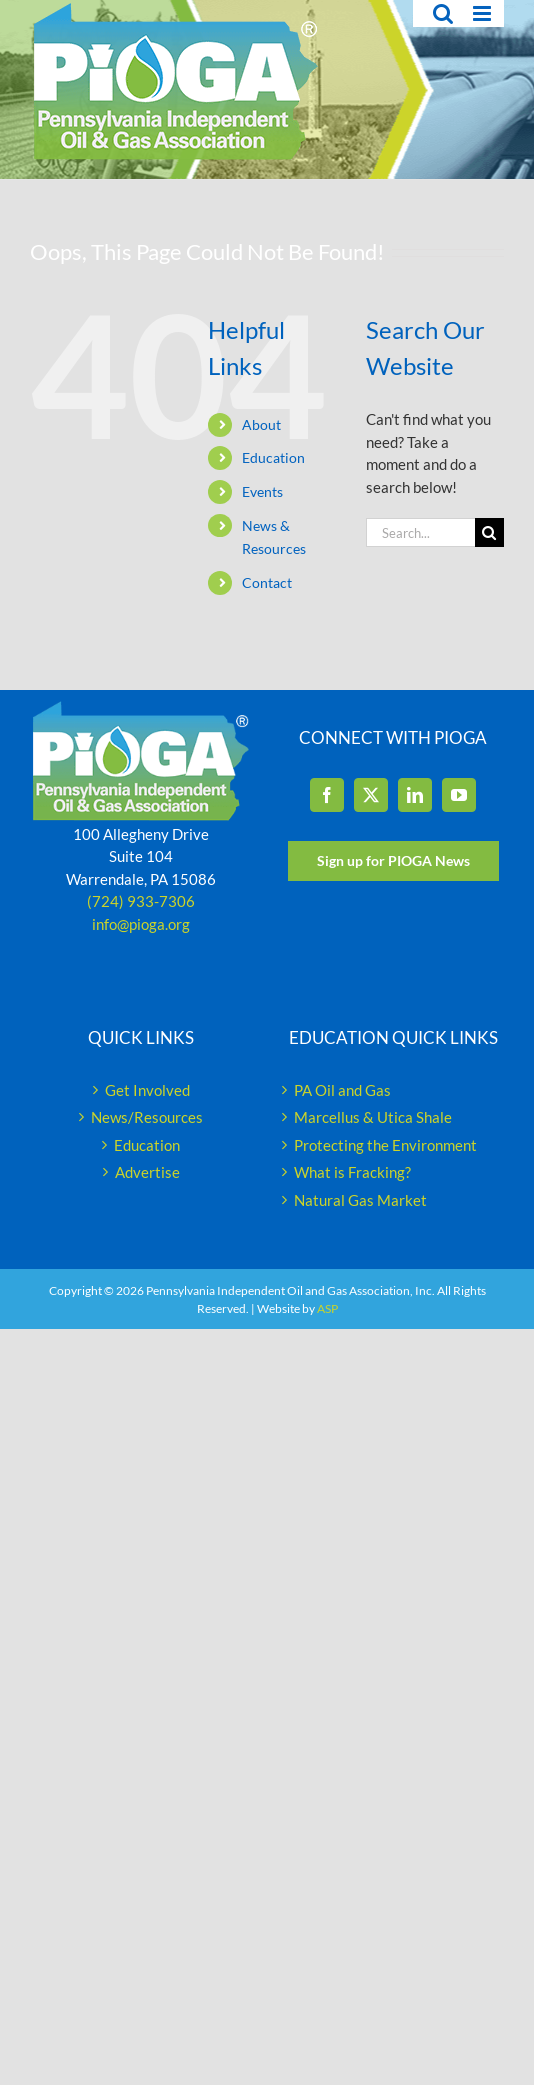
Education (273, 457)
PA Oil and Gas (342, 1090)
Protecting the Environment (385, 1145)
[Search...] (420, 532)
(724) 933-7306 (141, 901)
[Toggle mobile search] (443, 13)
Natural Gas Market (360, 1200)
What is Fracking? (352, 1172)
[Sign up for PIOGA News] (393, 861)
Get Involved (147, 1090)
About (261, 424)
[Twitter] (371, 795)
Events (262, 491)
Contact (267, 582)
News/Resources (147, 1117)
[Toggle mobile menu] (483, 13)
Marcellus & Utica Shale (373, 1117)
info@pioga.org (141, 924)
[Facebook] (327, 795)
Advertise (147, 1172)
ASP (327, 1308)
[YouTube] (459, 795)
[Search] (489, 532)
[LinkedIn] (415, 795)
